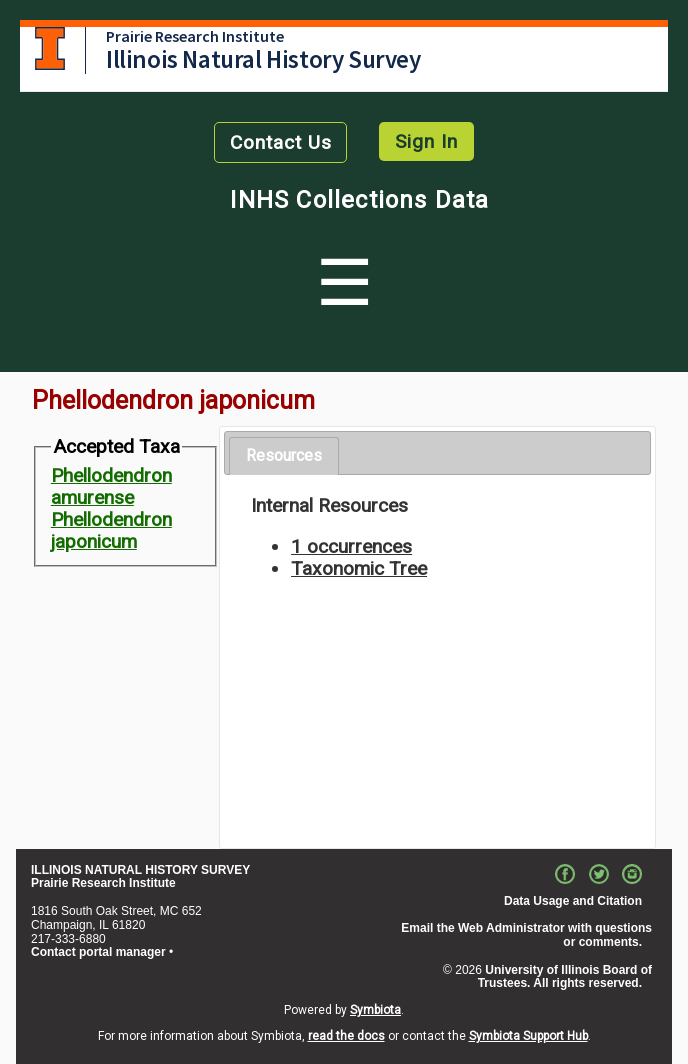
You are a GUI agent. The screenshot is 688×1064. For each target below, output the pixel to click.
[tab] (284, 456)
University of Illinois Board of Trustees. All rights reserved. (565, 977)
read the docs (346, 1036)
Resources (284, 455)
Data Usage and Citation (573, 901)
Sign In (426, 141)
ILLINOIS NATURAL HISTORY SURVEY (140, 870)
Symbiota (375, 1010)
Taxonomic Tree (359, 568)
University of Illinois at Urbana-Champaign (50, 48)
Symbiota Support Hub (528, 1036)
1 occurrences (351, 546)
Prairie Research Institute (195, 36)
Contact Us (281, 142)
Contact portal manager (98, 952)
